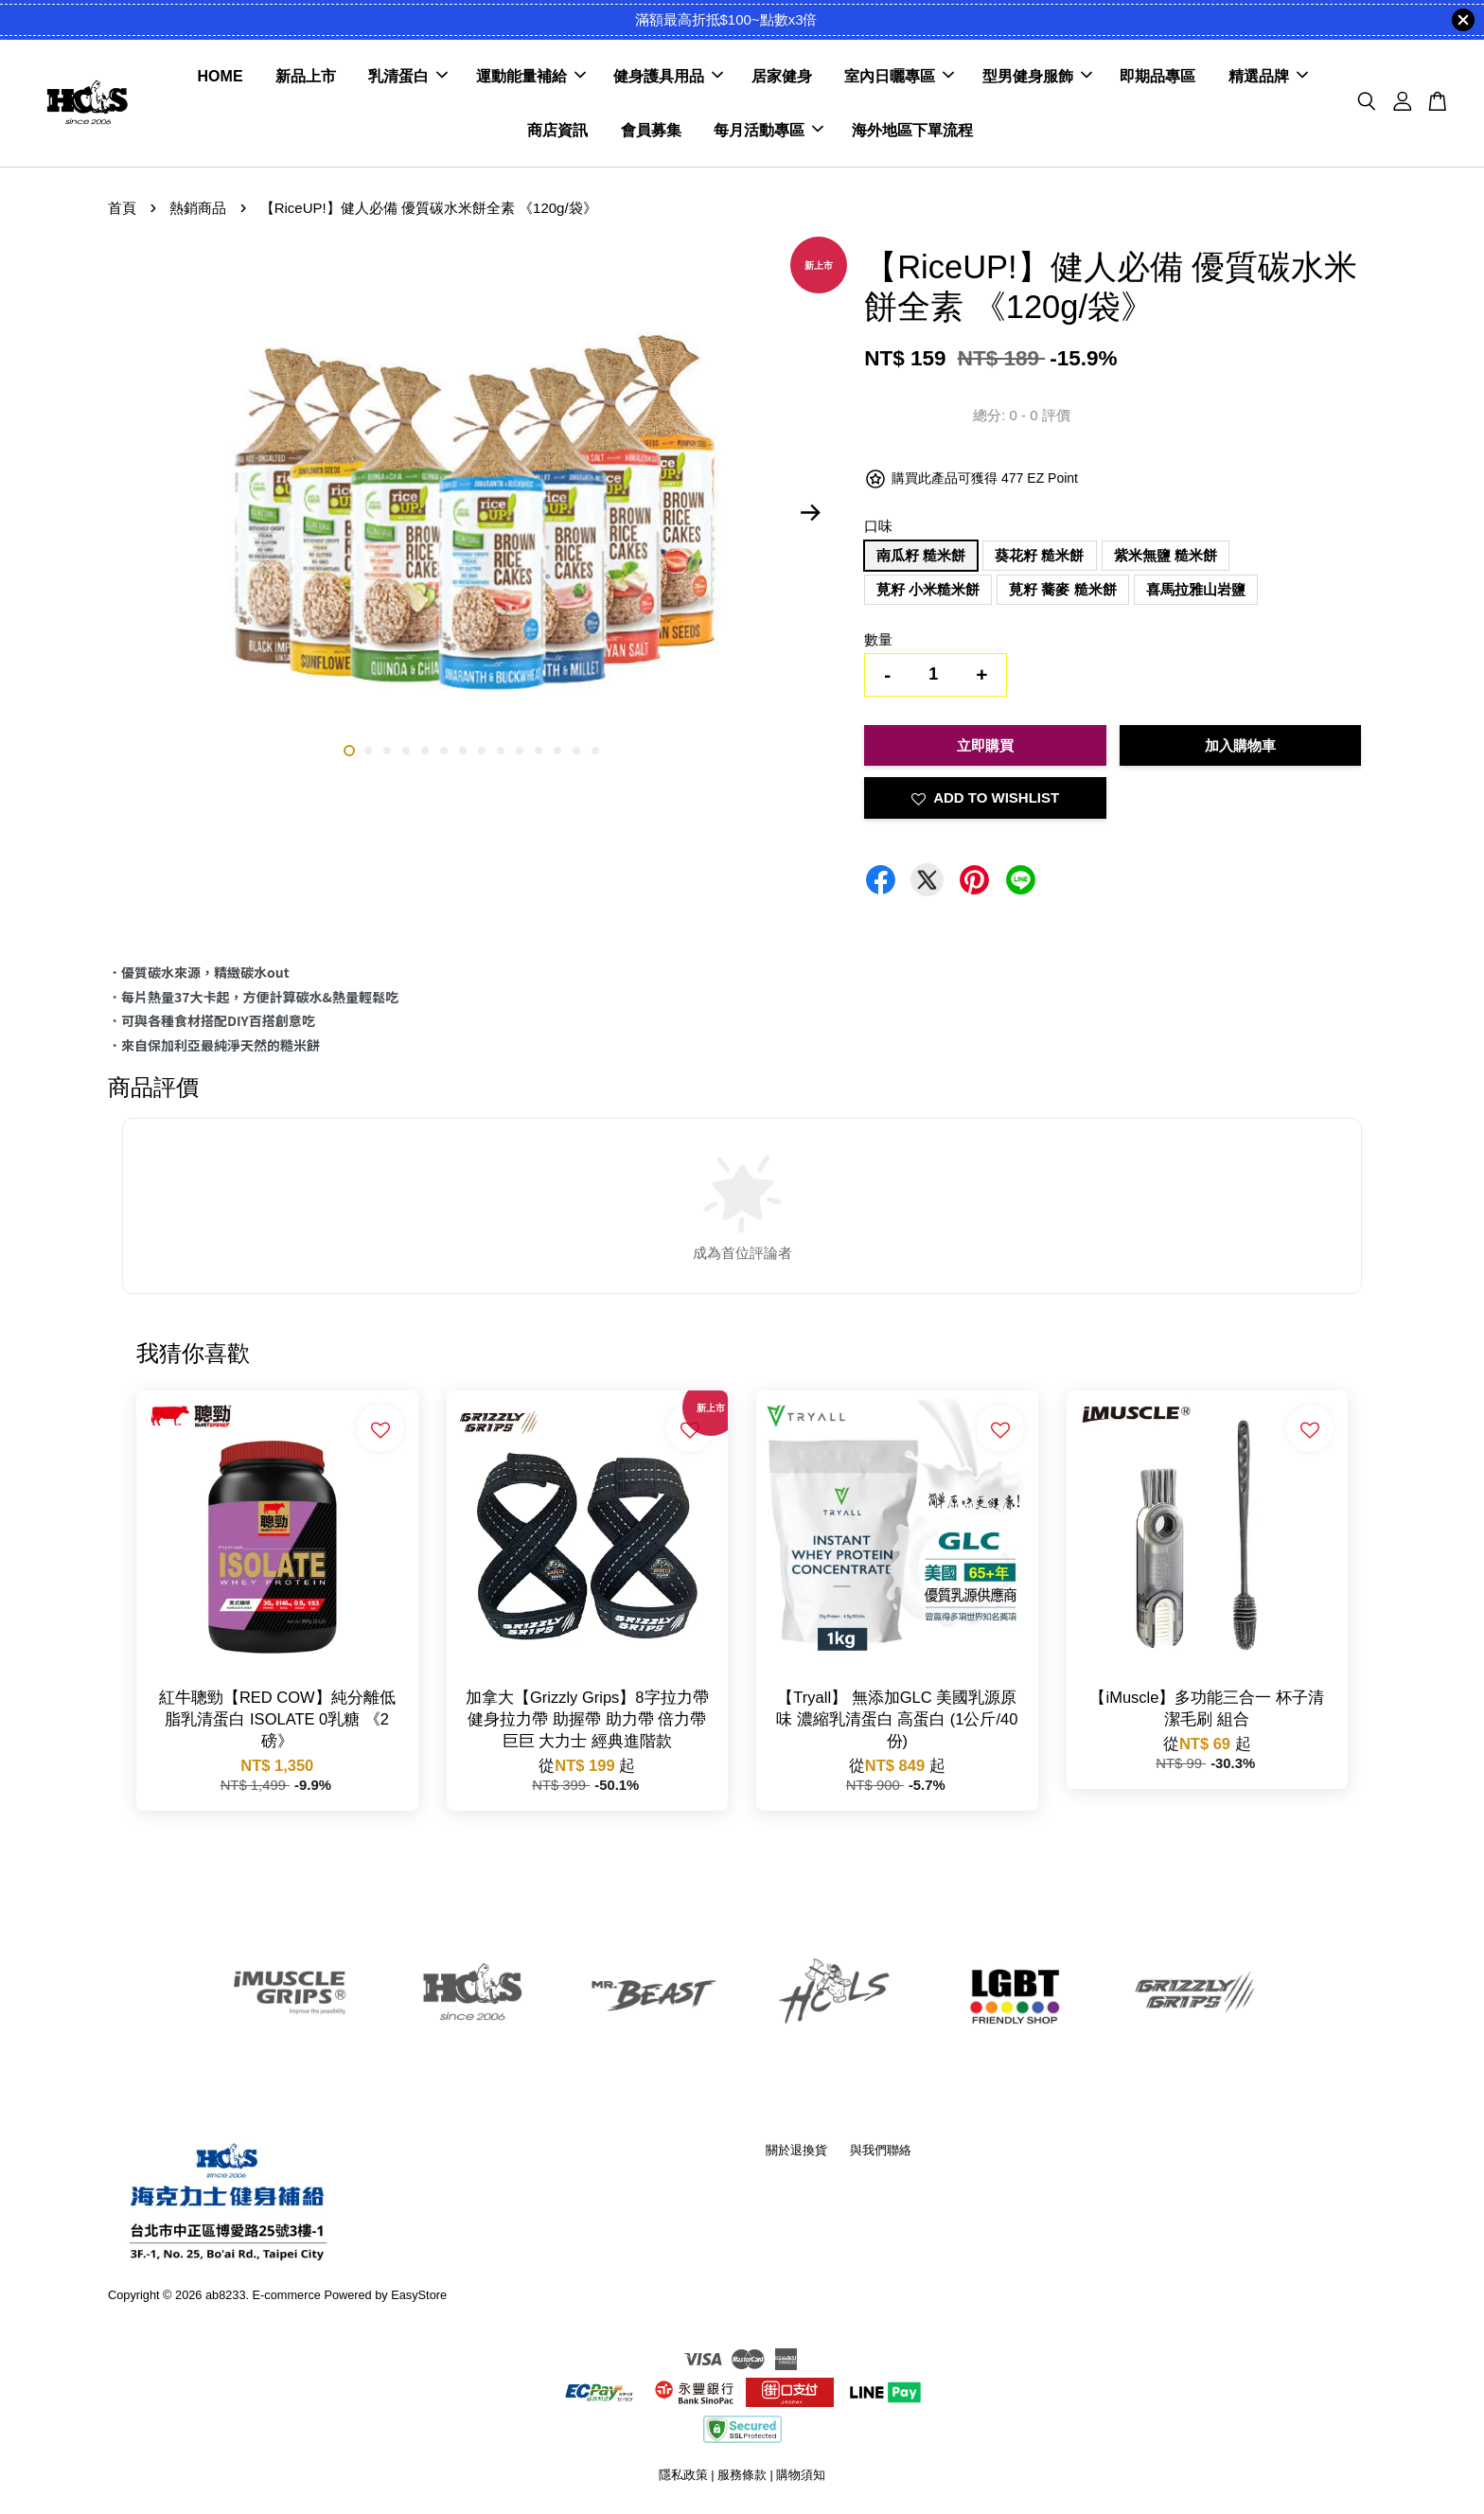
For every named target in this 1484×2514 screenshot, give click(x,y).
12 (557, 750)
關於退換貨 (796, 2150)
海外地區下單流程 (912, 130)
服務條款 (742, 2475)
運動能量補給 (531, 76)
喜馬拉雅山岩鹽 (1196, 589)
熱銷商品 (197, 208)
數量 (878, 639)
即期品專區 (1157, 76)
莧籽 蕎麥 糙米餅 (1062, 589)
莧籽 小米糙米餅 (928, 589)
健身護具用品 (668, 76)
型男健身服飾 (1037, 76)
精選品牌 (1268, 76)
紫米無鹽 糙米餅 (1165, 555)
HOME (220, 76)
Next (810, 512)
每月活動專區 (768, 130)
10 (519, 750)
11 (538, 750)
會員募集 (651, 130)
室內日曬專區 (899, 76)
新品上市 (305, 76)
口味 (878, 526)
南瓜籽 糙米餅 (920, 555)
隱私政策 (683, 2475)
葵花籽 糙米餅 (1039, 555)
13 (576, 750)
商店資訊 (557, 130)
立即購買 (985, 745)
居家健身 (781, 76)
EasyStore (419, 2295)
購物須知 (800, 2475)
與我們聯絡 (880, 2150)
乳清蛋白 (408, 76)
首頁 (122, 208)
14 (595, 750)
